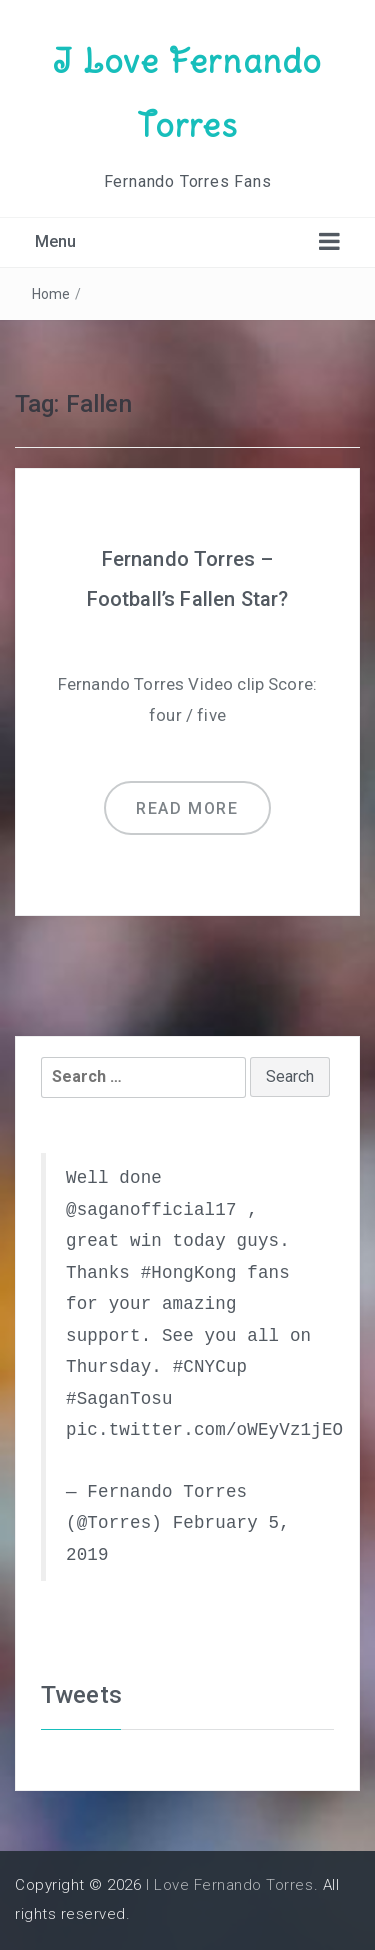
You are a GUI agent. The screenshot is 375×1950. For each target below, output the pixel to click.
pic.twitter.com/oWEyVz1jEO (204, 1430)
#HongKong (189, 1273)
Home (51, 294)
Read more (187, 808)
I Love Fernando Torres (230, 1885)
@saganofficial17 (151, 1210)
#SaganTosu (119, 1399)
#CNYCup (210, 1367)
